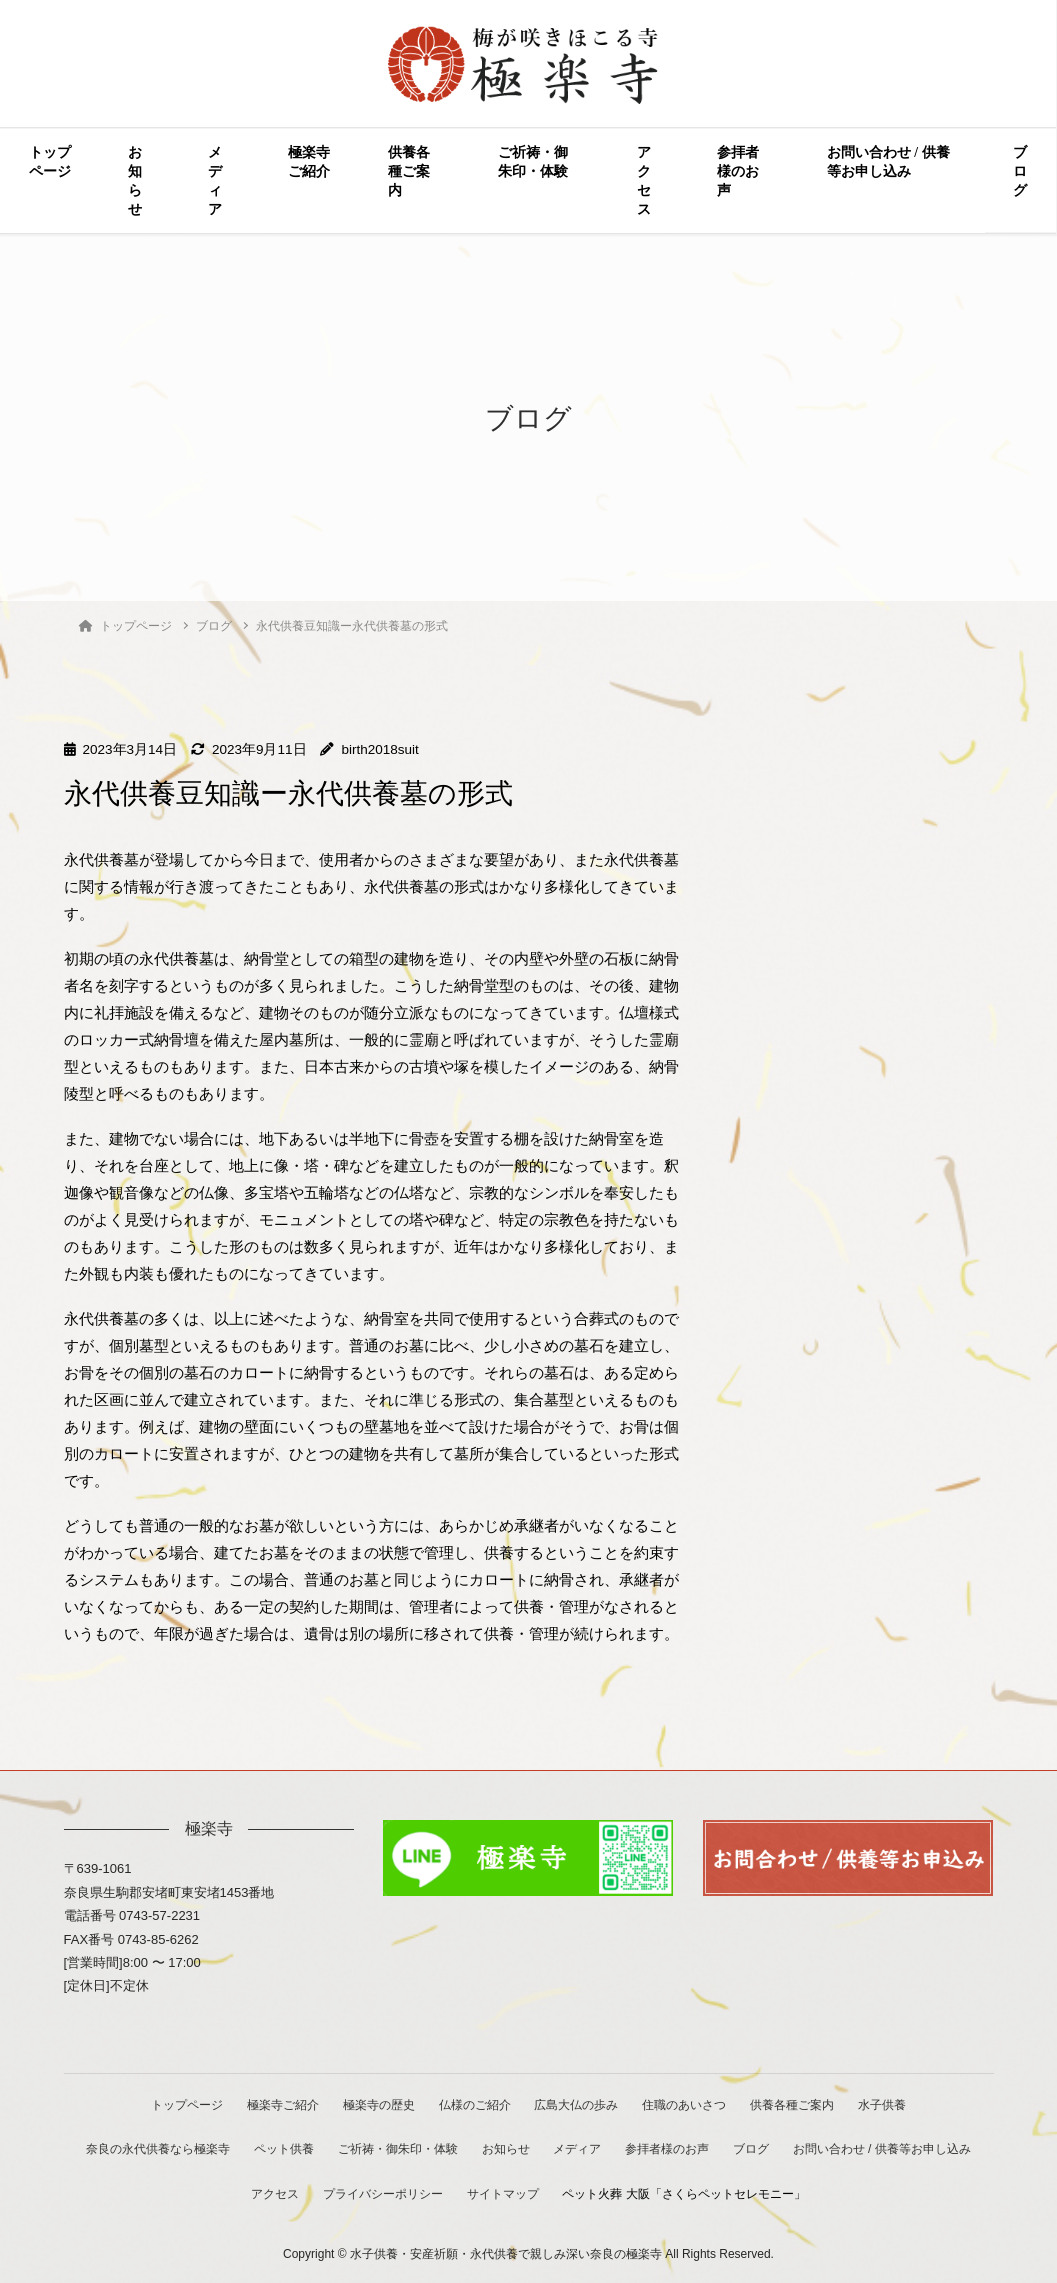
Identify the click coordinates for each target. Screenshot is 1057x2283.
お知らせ (135, 181)
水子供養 (887, 2104)
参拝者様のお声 (738, 171)
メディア (215, 181)
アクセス (644, 181)
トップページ (50, 162)
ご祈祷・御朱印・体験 (533, 162)
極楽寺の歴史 (377, 2104)
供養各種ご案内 (409, 171)
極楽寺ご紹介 (309, 162)
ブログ (1020, 171)
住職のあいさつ (687, 2104)
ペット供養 (281, 2149)
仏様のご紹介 (474, 2104)
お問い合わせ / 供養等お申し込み (888, 162)
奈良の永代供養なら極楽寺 (154, 2149)
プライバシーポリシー (383, 2193)
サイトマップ (504, 2193)
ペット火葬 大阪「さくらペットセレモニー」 (686, 2193)
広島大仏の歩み (578, 2104)
